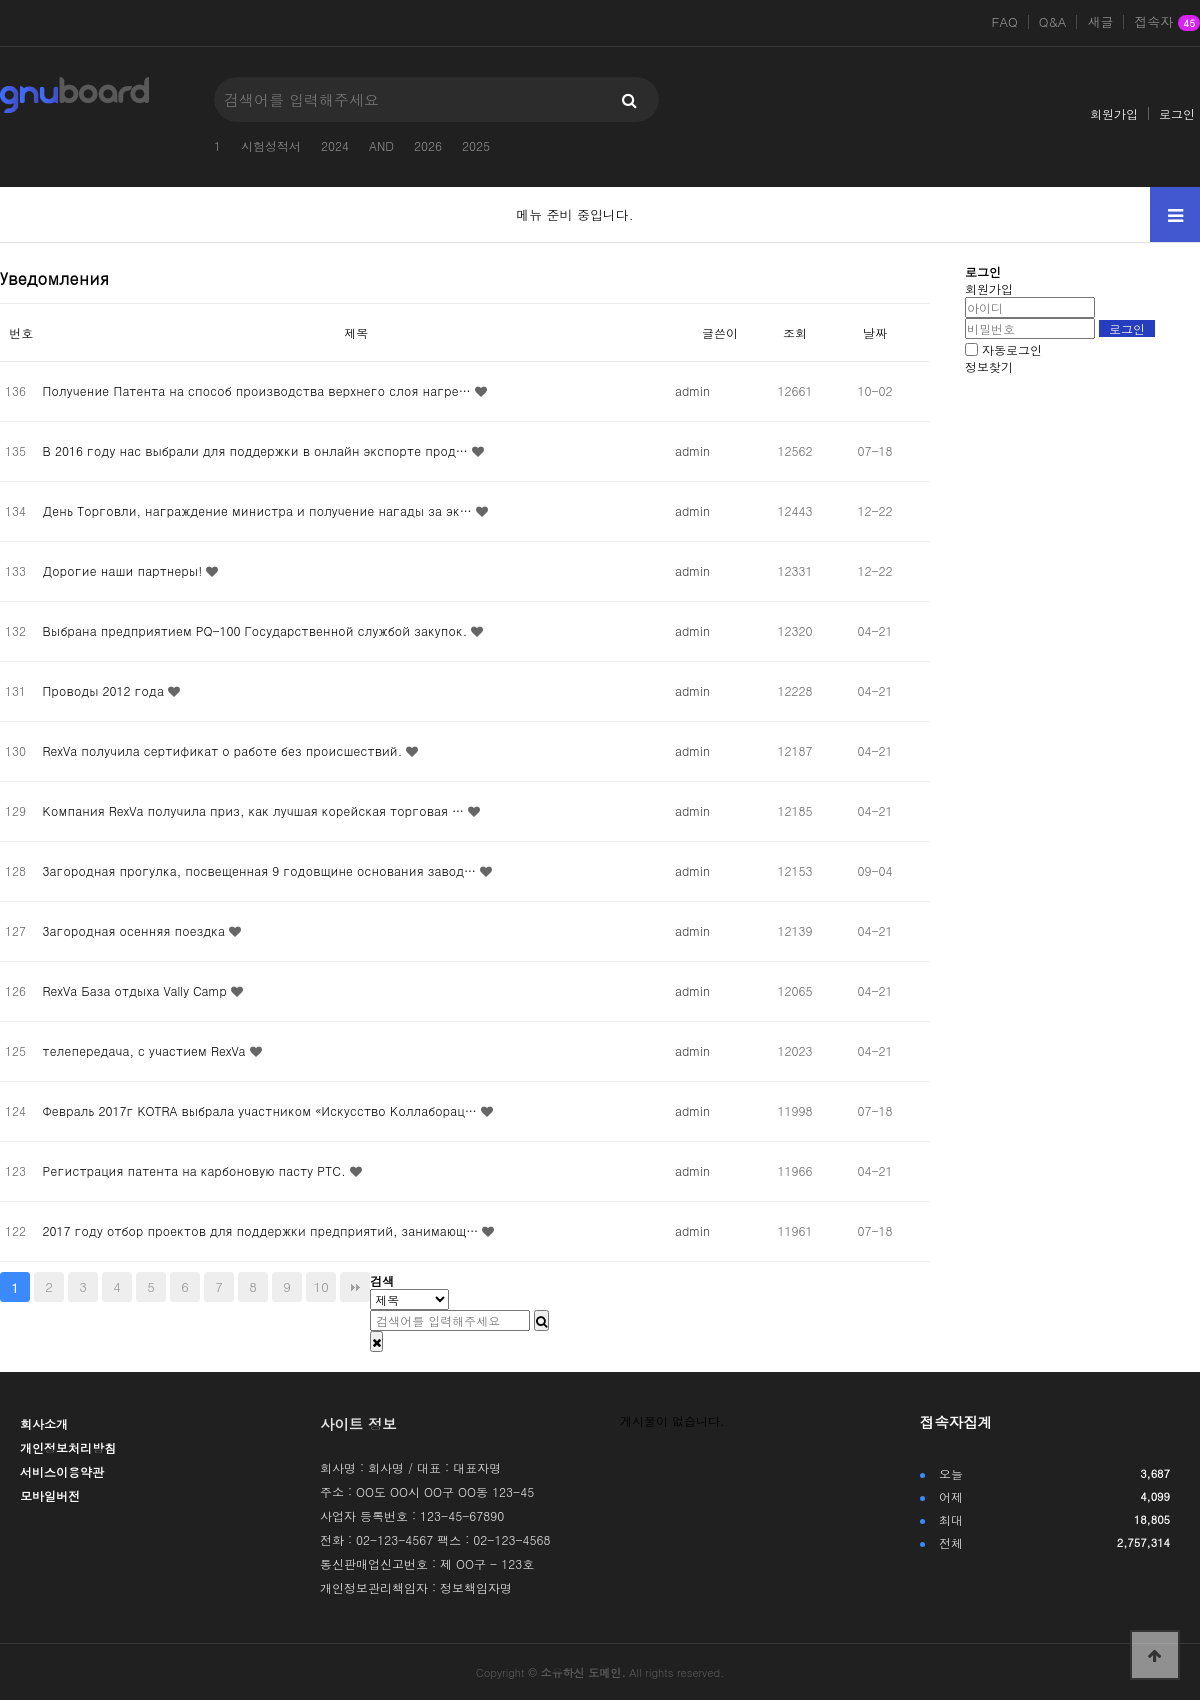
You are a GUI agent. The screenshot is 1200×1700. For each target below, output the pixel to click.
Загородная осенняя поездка (136, 930)
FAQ (1005, 22)
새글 (1100, 22)
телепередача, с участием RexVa (146, 1050)
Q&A (1053, 22)
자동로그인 (1012, 349)
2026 (428, 145)
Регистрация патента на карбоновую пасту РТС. (196, 1170)
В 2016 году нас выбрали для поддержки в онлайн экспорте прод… (257, 450)
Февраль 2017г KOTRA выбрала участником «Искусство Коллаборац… (262, 1110)
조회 (795, 332)
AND (381, 145)
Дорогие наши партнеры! (125, 570)
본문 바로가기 (0, 0)
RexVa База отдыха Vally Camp (137, 990)
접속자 (1167, 23)
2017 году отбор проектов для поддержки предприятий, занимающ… (263, 1230)
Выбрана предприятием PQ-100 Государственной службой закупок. (257, 630)
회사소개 (44, 1423)
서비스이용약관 (62, 1471)
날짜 (875, 332)
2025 (476, 145)
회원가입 (1114, 113)
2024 (335, 145)
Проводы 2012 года (105, 690)
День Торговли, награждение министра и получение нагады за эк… (259, 510)
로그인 (1177, 113)
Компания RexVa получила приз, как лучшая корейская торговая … (255, 810)
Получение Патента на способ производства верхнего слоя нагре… (259, 390)
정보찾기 (989, 366)
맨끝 (355, 1287)
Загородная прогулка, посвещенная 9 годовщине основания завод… (262, 870)
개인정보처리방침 (68, 1447)
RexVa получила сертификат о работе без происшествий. (225, 750)
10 (321, 1286)
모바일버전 (50, 1495)
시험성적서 (271, 145)
